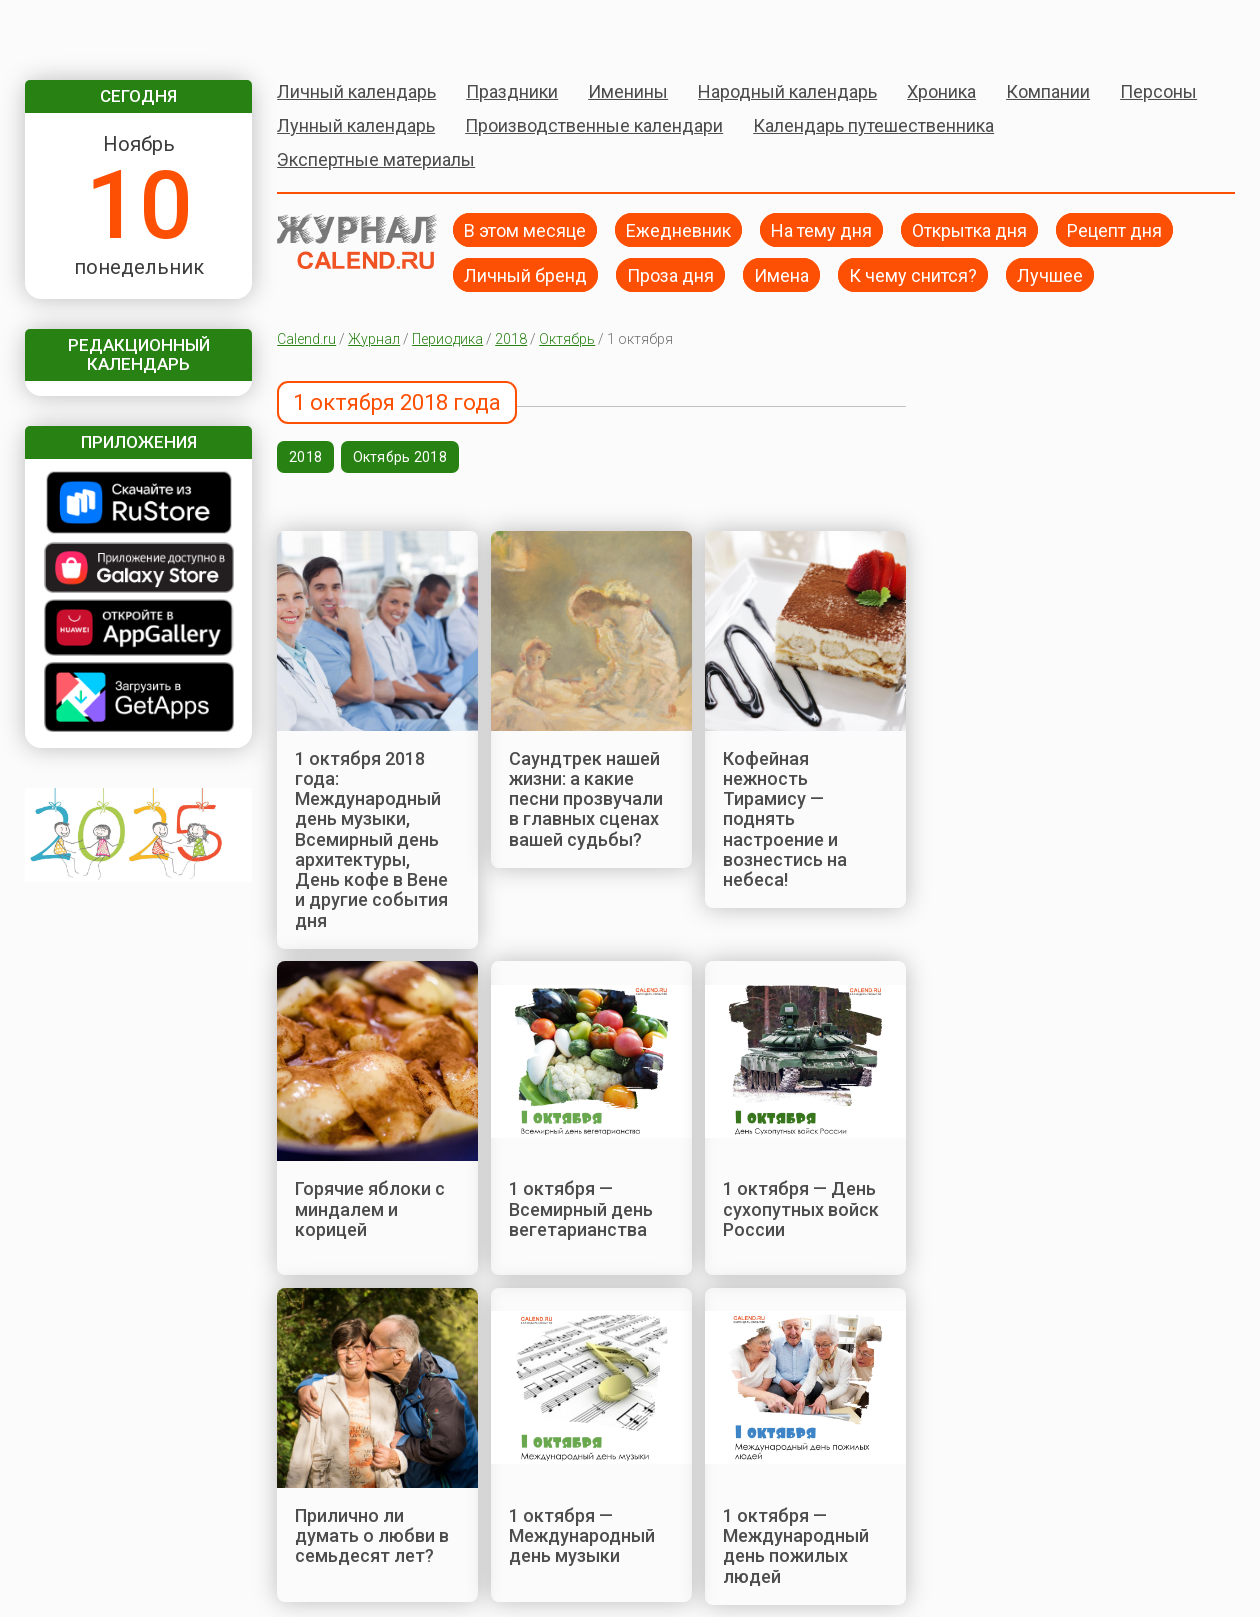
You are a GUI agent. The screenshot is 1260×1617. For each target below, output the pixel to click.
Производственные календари (594, 125)
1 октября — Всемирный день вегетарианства (581, 1209)
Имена (781, 274)
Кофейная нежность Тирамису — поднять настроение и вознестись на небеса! (785, 819)
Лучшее (1050, 274)
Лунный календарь (356, 125)
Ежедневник (678, 229)
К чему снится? (913, 274)
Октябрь (567, 339)
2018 (511, 339)
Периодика (447, 339)
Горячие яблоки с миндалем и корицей (370, 1209)
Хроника (941, 91)
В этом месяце (525, 229)
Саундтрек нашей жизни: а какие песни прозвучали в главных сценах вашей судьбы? (586, 799)
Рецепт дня (1114, 229)
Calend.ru (306, 339)
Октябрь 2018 (400, 457)
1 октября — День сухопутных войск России (801, 1209)
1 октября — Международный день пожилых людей (796, 1546)
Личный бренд (525, 274)
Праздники (512, 91)
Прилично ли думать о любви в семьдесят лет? (372, 1536)
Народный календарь (787, 91)
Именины (628, 91)
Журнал (374, 339)
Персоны (1158, 91)
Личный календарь (356, 91)
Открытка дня (969, 229)
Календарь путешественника (873, 125)
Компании (1048, 91)
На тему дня (821, 229)
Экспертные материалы (376, 159)
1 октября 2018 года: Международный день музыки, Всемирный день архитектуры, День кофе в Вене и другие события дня (371, 839)
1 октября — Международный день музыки (582, 1536)
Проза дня (670, 274)
